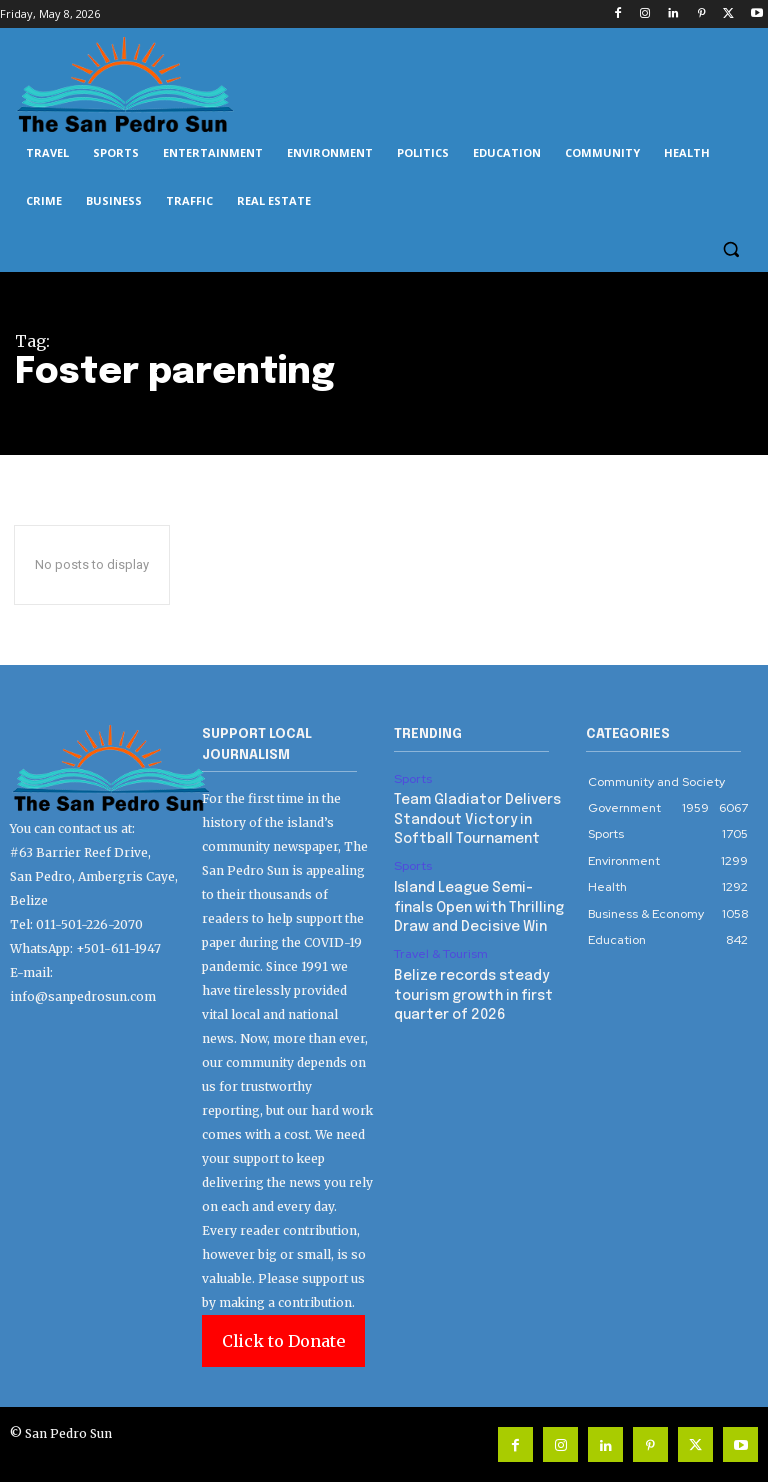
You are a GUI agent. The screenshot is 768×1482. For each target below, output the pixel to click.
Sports (412, 779)
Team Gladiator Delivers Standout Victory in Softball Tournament (470, 817)
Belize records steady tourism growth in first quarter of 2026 (467, 985)
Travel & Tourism (440, 947)
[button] (730, 249)
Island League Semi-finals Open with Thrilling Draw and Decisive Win (475, 901)
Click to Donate (283, 1341)
